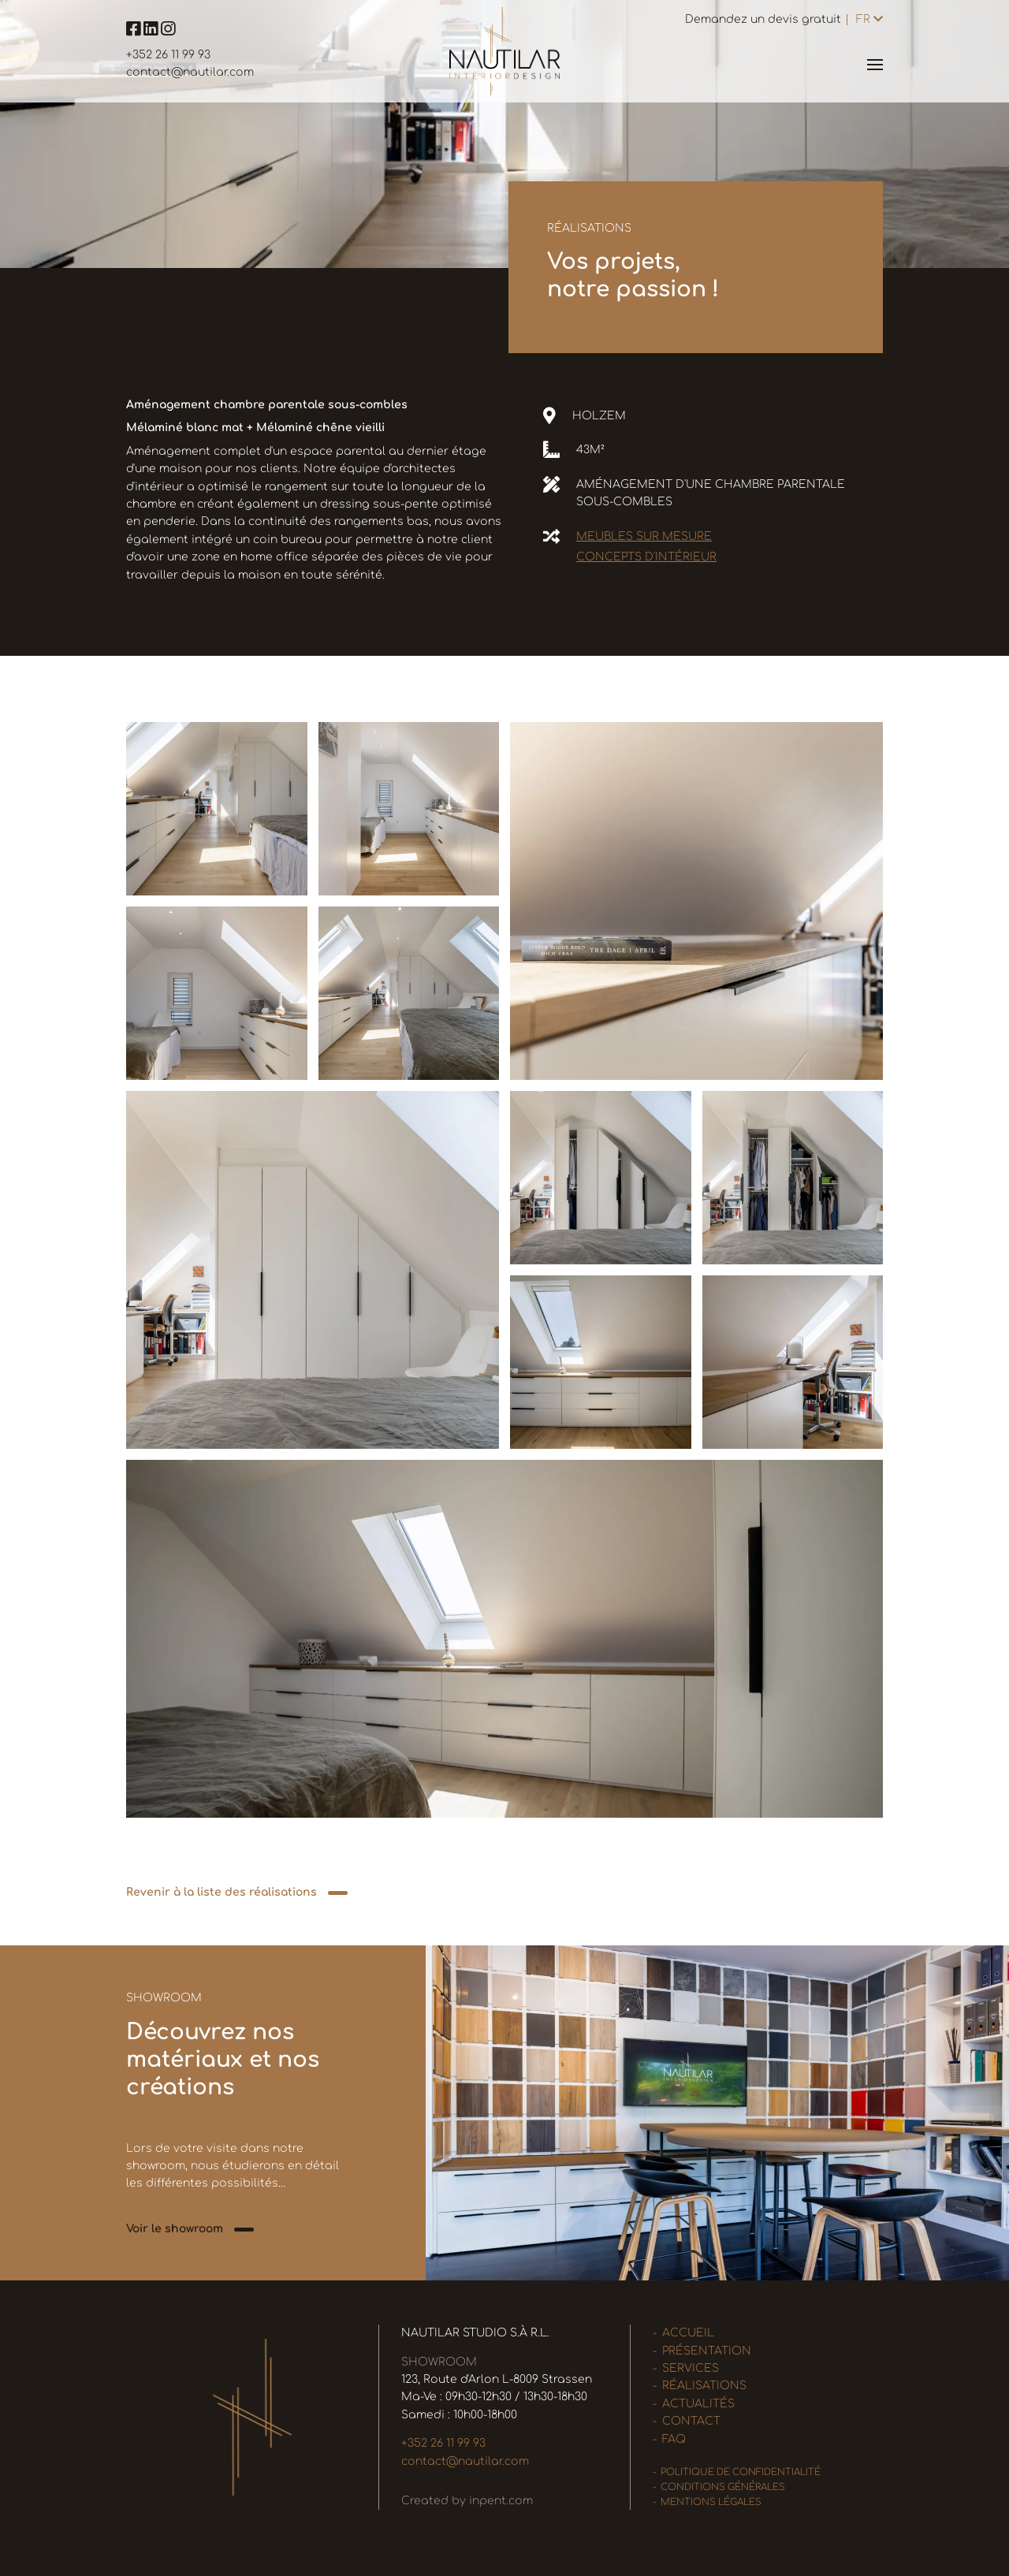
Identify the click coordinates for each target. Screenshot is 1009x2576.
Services (690, 2368)
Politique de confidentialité (741, 2472)
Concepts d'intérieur (646, 557)
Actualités (698, 2404)
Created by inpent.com (467, 2501)
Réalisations (704, 2386)
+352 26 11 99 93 (168, 55)
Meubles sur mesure (644, 536)
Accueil (688, 2333)
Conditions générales (723, 2487)
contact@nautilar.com (190, 72)
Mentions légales (711, 2502)
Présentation (706, 2351)
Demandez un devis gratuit (763, 19)
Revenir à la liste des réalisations (221, 1892)
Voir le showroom (174, 2229)
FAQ (674, 2439)
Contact (691, 2421)
